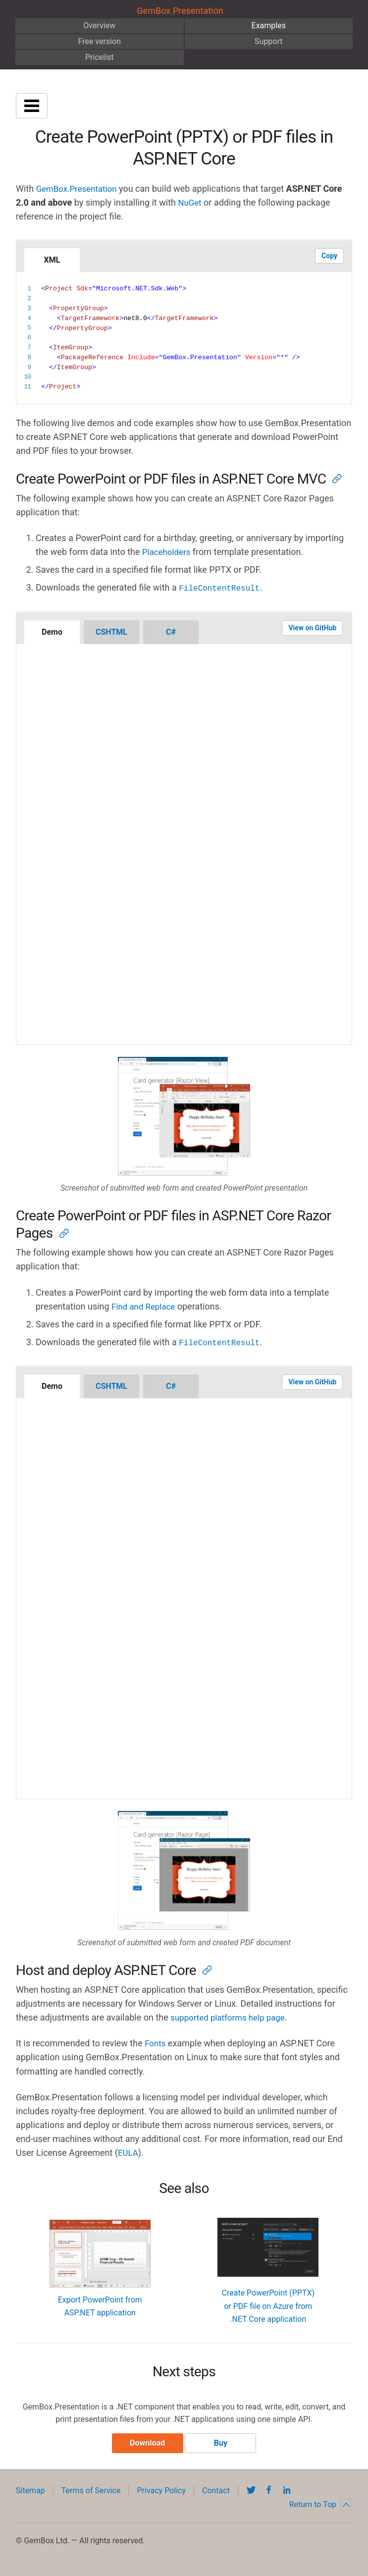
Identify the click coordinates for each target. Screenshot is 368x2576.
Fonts (156, 2042)
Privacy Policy (161, 2492)
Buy (220, 2444)
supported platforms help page (231, 2016)
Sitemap (30, 2492)
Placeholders (168, 552)
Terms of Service (91, 2492)
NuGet (190, 202)
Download (147, 2444)
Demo (52, 631)
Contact (216, 2492)
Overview (99, 25)
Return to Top (320, 2506)
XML (52, 260)
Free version (99, 41)
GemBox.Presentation (180, 10)
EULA (129, 2151)
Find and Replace (145, 1306)
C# (171, 631)
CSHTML (111, 631)
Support (268, 41)
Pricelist (99, 57)
